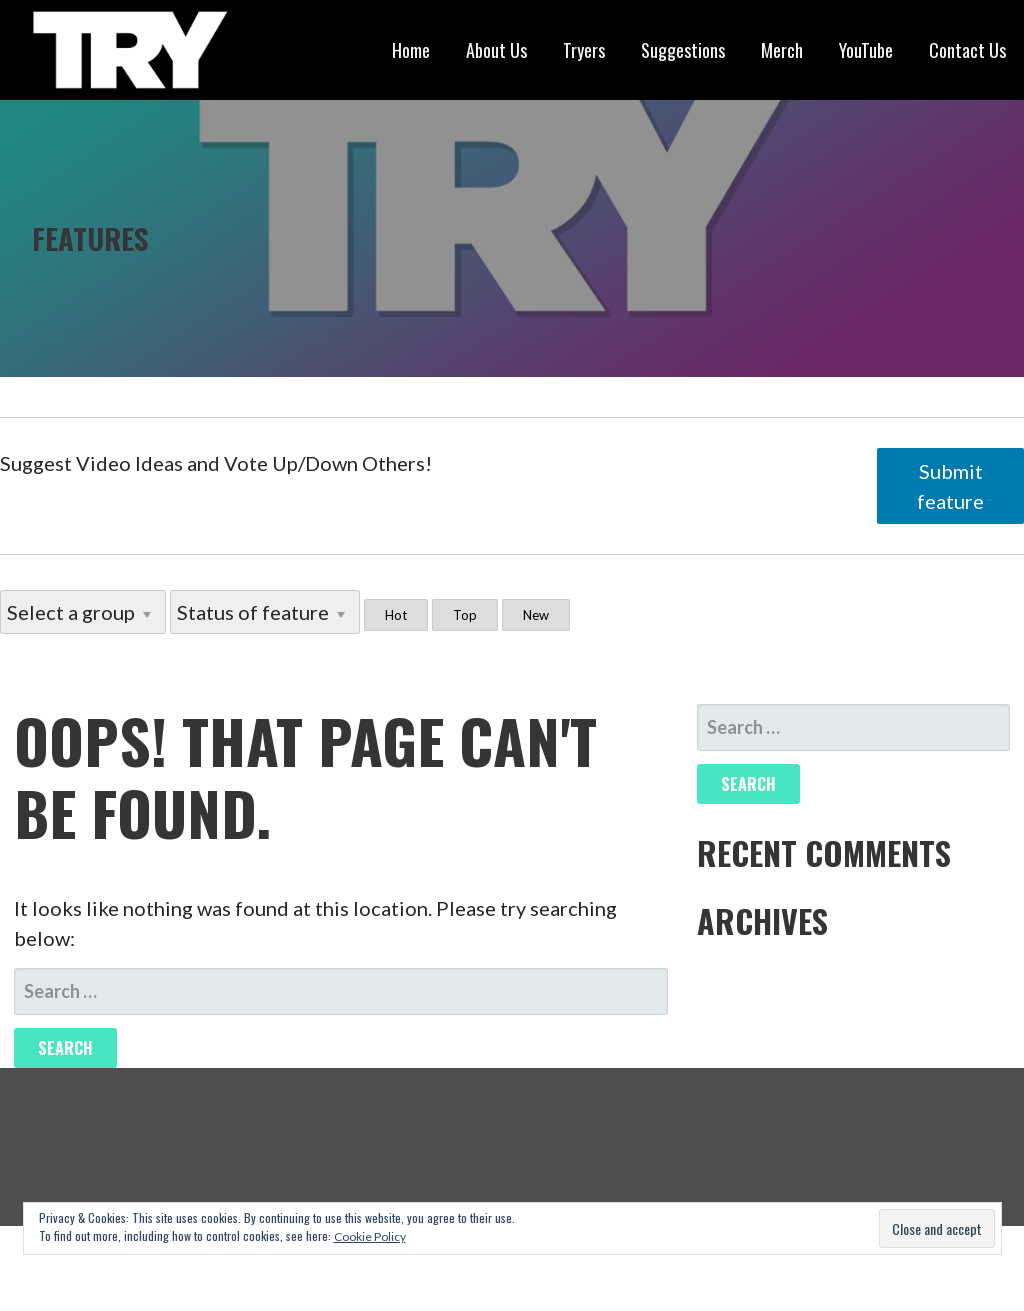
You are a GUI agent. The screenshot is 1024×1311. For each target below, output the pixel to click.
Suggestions (683, 50)
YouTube (866, 50)
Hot (396, 615)
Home (411, 50)
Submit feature (950, 486)
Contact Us (967, 50)
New (536, 615)
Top (465, 615)
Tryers (584, 50)
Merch (782, 50)
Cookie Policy (370, 1236)
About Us (496, 50)
